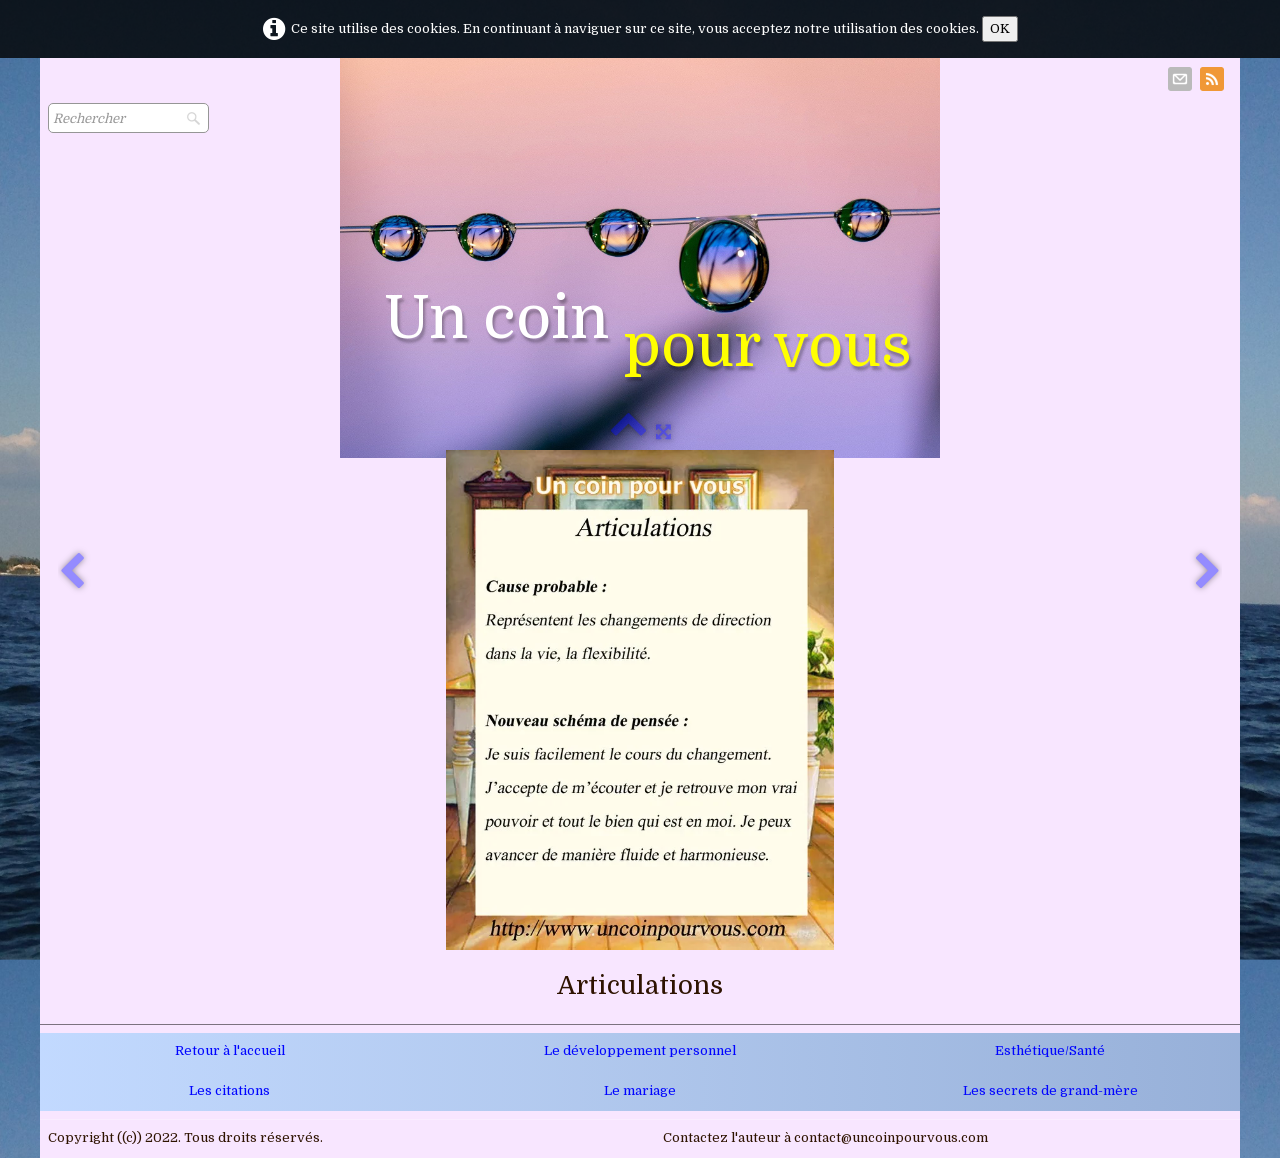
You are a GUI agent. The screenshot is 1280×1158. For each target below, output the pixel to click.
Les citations (229, 1090)
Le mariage (640, 1090)
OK (1000, 28)
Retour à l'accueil (230, 1050)
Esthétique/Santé (1050, 1050)
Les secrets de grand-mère (1050, 1090)
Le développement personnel (640, 1050)
